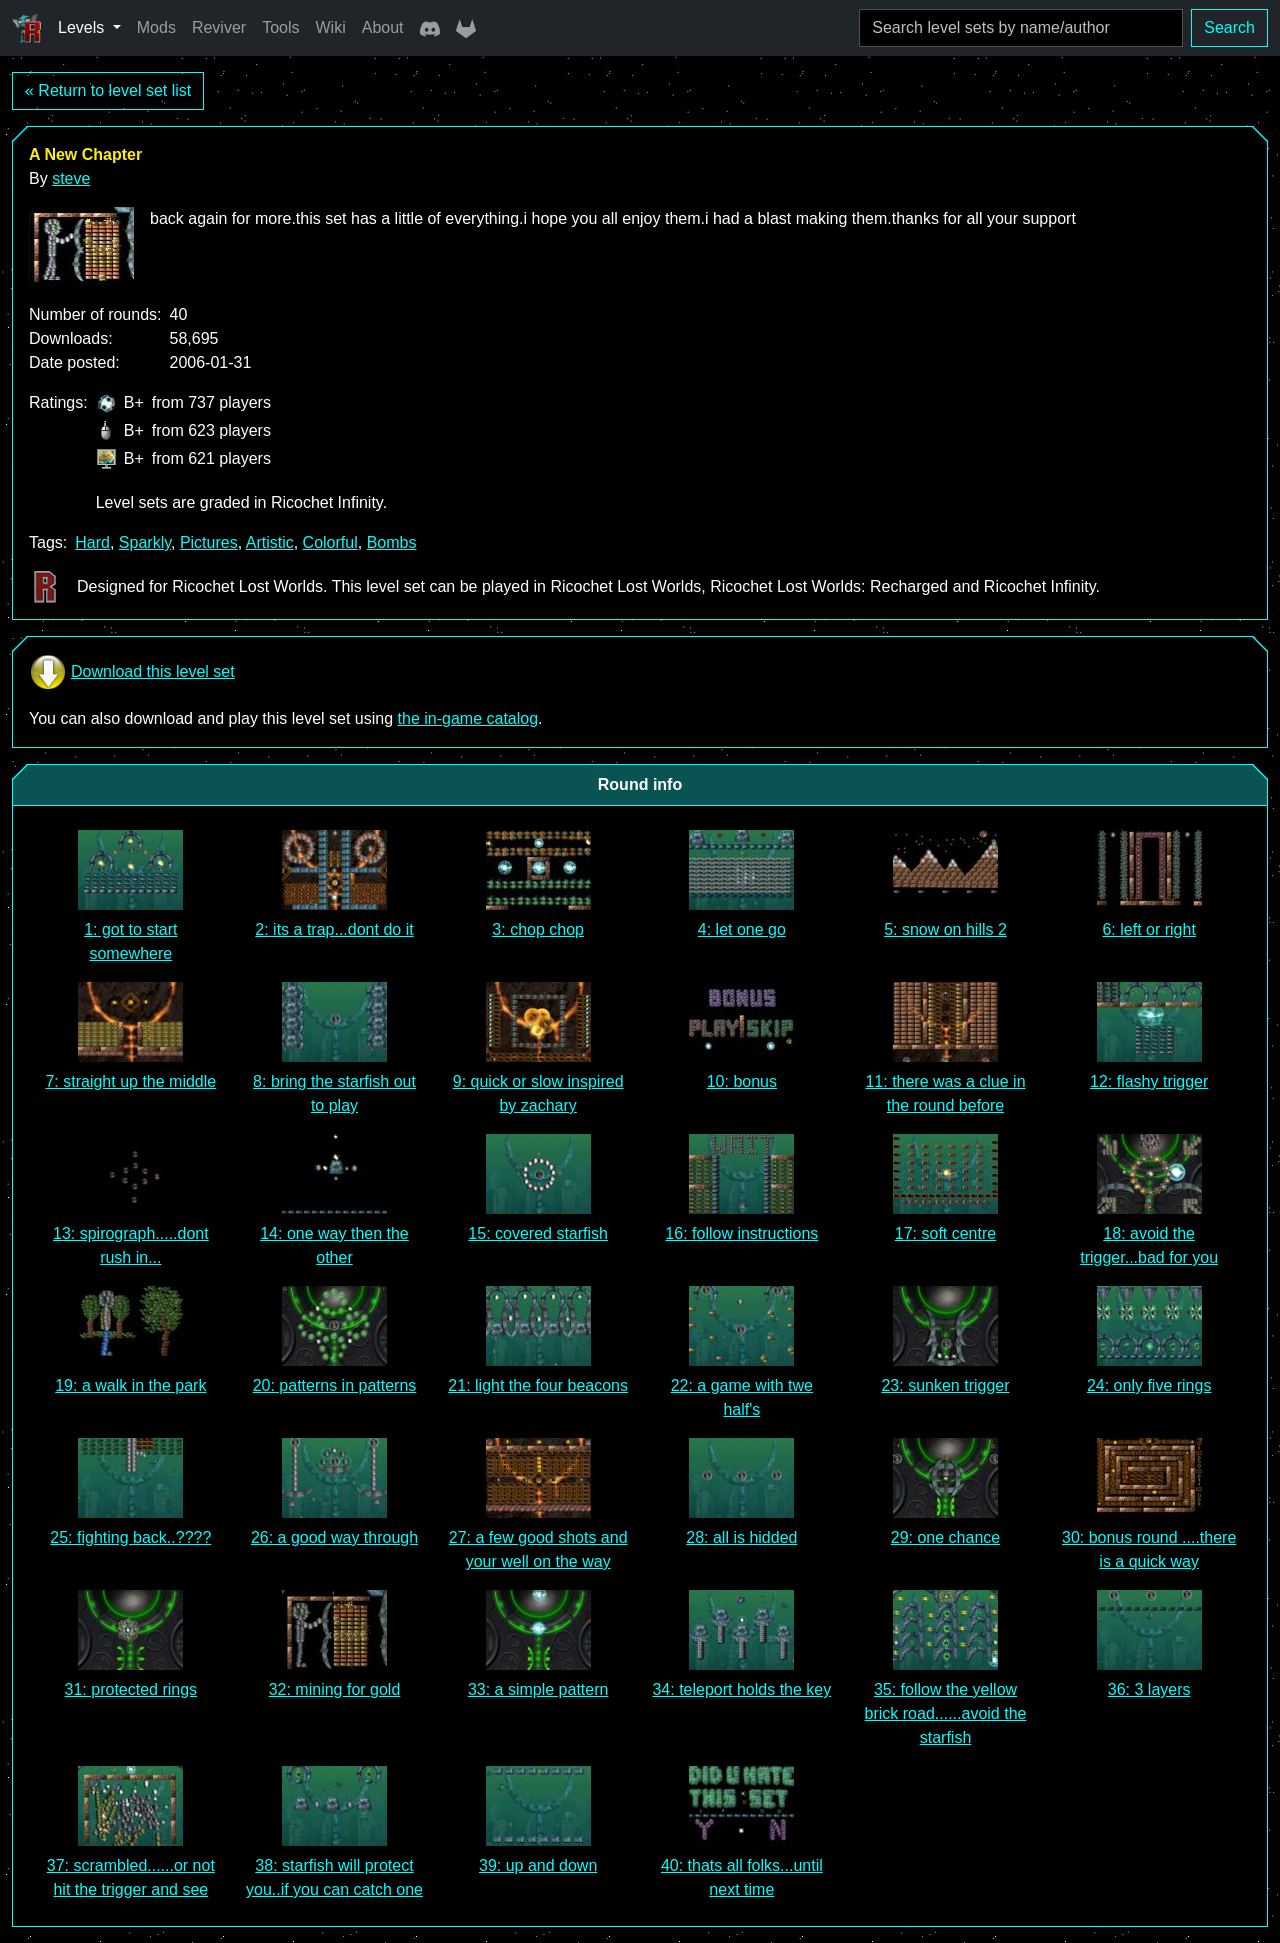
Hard (92, 542)
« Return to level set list (108, 90)
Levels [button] (83, 27)
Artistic (270, 542)
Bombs (392, 542)
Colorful (330, 542)
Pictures (209, 542)
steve (71, 178)
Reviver (219, 27)
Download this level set (132, 672)
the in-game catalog (468, 718)
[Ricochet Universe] (27, 28)
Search (1229, 27)
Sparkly (145, 542)
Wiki (331, 27)
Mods (156, 27)
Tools (280, 27)
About (383, 27)
